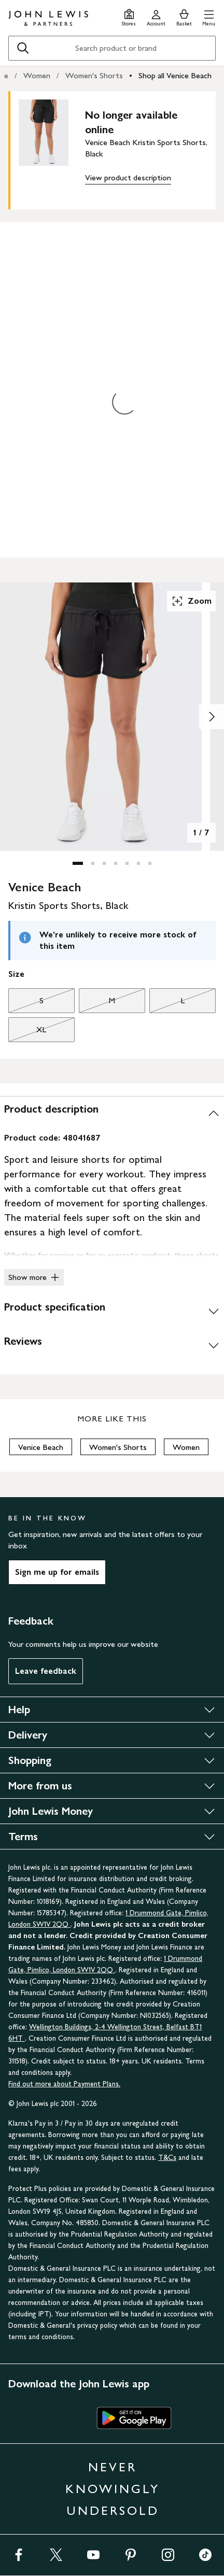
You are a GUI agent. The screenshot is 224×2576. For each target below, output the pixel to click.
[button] (208, 16)
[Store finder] (129, 16)
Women (36, 75)
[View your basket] (184, 16)
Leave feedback (45, 1671)
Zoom (191, 601)
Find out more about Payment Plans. (64, 2084)
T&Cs (167, 2157)
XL (27, 1032)
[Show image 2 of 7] (211, 716)
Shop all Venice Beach (175, 75)
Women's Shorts (94, 75)
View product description (128, 177)
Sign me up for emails (57, 1572)
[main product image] (52, 148)
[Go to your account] (156, 16)
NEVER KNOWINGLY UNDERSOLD (112, 2488)
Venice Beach (40, 1447)
